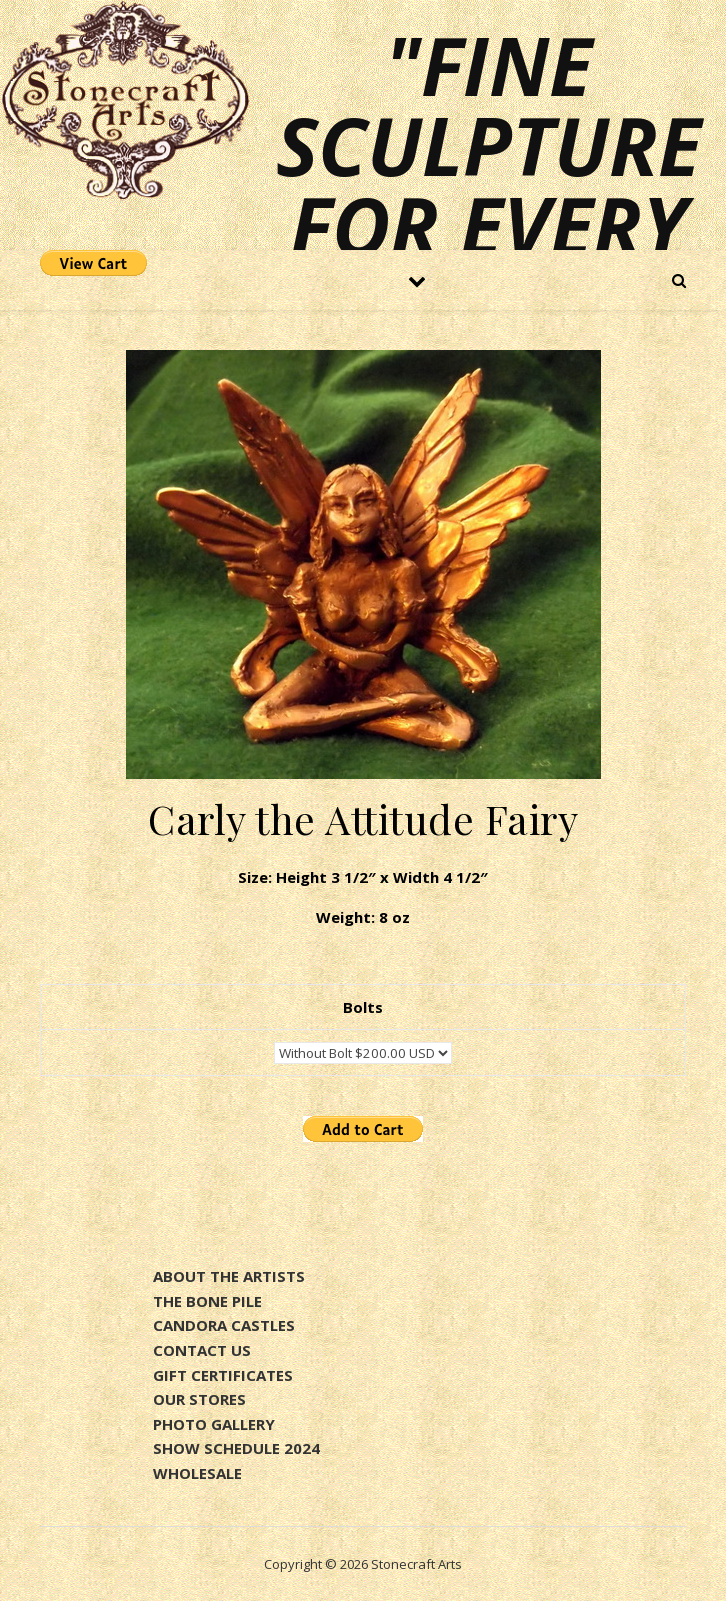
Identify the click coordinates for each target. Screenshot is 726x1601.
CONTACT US (202, 1350)
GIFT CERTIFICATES (223, 1375)
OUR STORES (199, 1399)
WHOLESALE (197, 1473)
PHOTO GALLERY (214, 1424)
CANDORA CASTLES (224, 1325)
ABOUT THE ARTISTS (229, 1276)
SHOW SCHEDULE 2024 (236, 1448)
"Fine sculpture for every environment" (383, 185)
